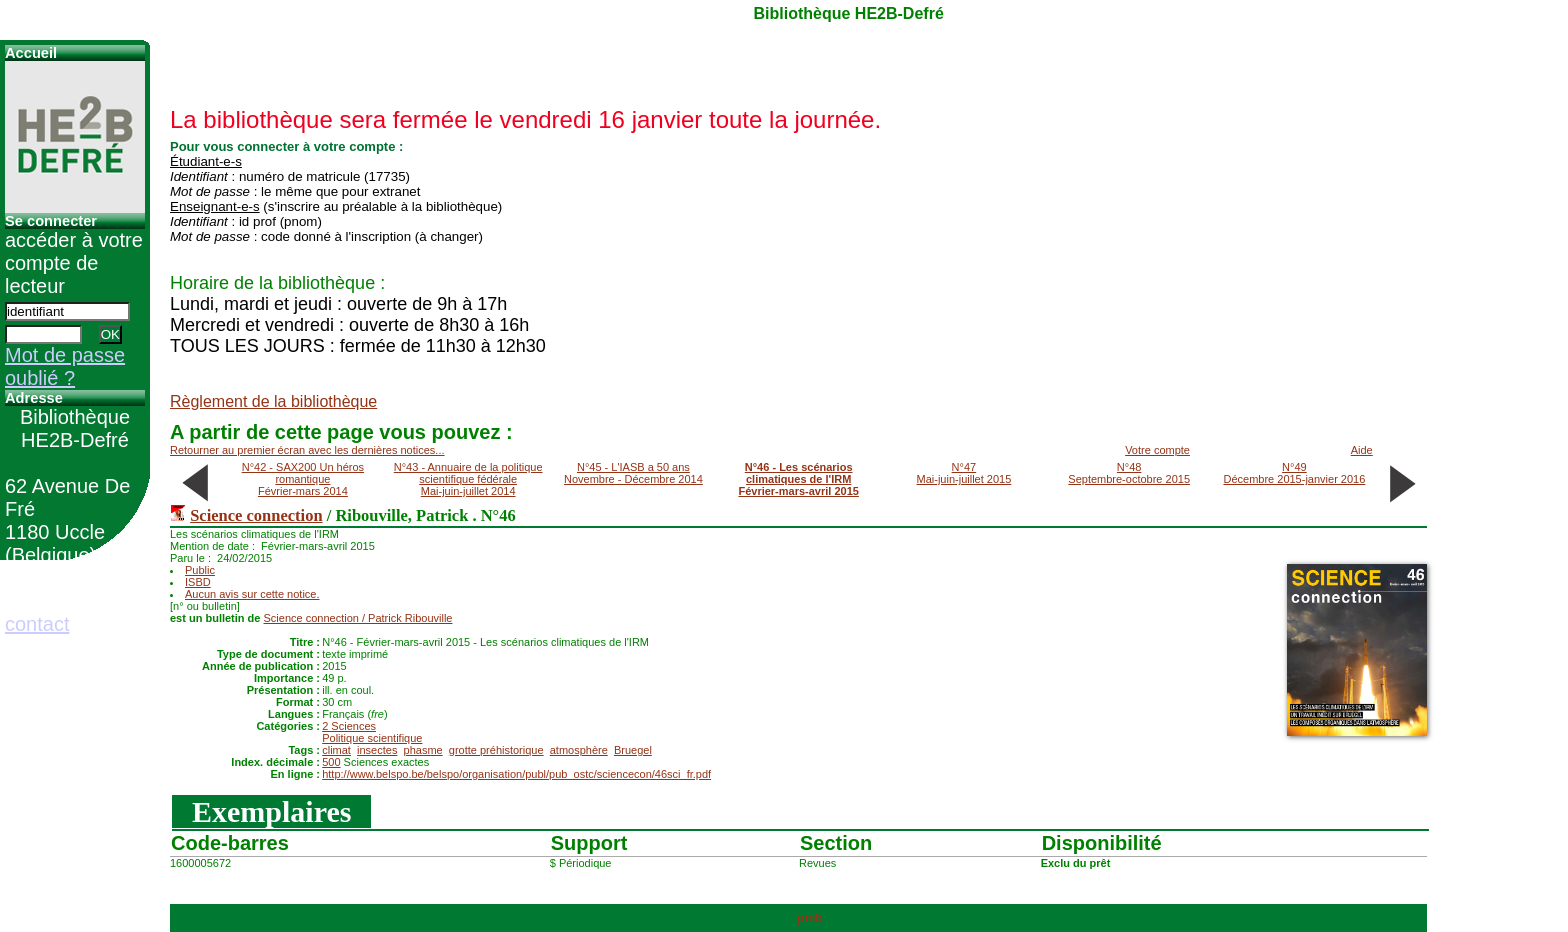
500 (331, 762)
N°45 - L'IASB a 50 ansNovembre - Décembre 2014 (633, 473)
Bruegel (633, 750)
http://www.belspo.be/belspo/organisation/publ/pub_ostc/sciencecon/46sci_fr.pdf (516, 774)
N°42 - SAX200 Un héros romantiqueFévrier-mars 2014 (303, 479)
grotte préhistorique (496, 750)
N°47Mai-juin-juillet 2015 (964, 473)
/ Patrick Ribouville (358, 618)
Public (200, 570)
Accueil (31, 53)
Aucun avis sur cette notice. (252, 594)
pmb (809, 918)
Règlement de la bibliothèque (273, 401)
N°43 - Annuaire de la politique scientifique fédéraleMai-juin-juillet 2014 (468, 479)
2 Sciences (349, 726)
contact (37, 624)
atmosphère (579, 750)
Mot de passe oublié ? (65, 366)
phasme (423, 750)
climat (336, 750)
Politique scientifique (372, 738)
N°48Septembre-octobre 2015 (1129, 473)
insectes (377, 750)
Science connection (256, 515)
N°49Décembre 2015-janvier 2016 (1294, 473)
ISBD (198, 582)
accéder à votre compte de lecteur (74, 263)
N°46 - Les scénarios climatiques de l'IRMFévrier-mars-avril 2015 (798, 479)
